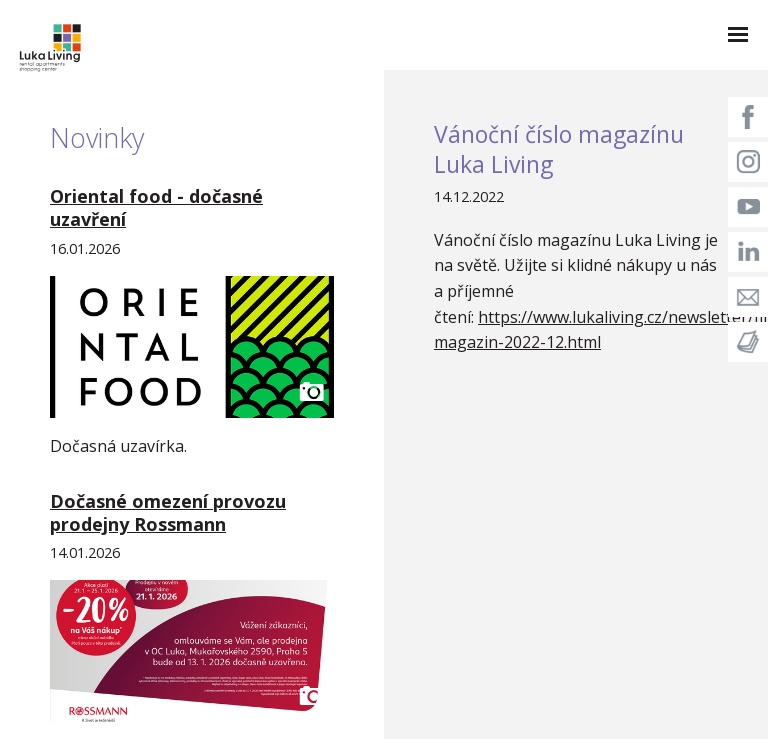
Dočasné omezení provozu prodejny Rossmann (168, 512)
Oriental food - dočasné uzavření (156, 207)
